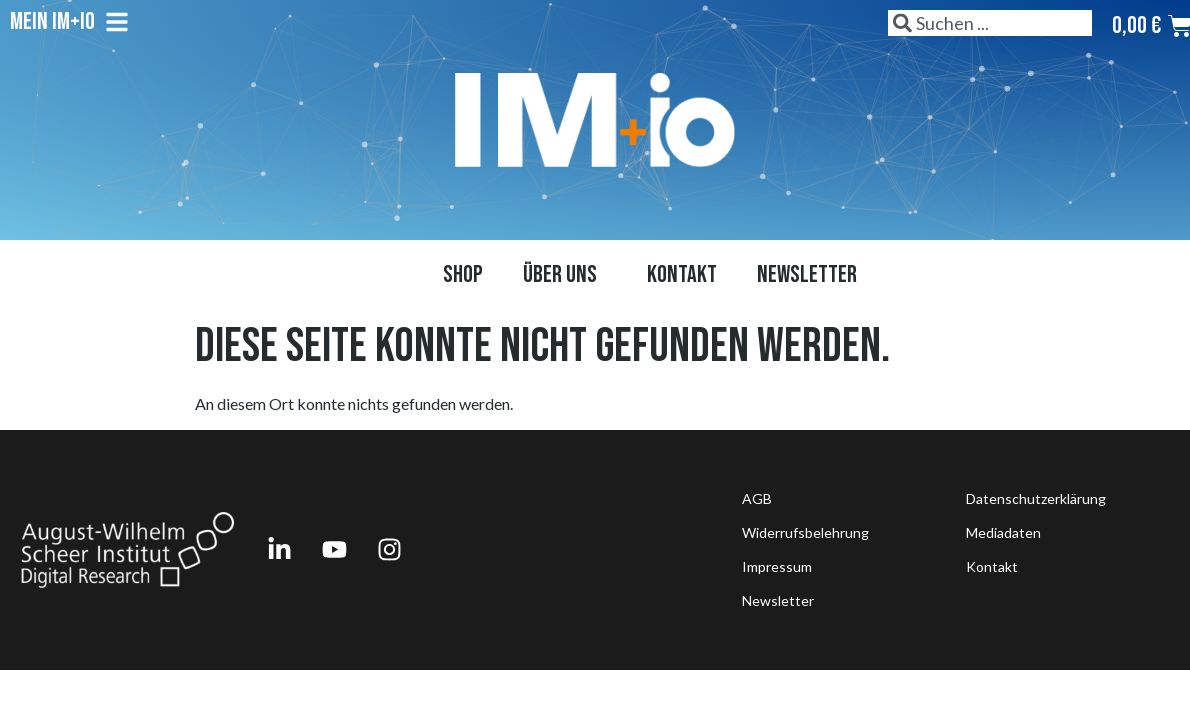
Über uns (565, 274)
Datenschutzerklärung (1036, 498)
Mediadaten (1003, 532)
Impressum (777, 566)
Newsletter (807, 274)
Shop (463, 274)
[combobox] (990, 23)
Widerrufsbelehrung (805, 532)
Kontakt (682, 274)
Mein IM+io (69, 22)
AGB (757, 498)
